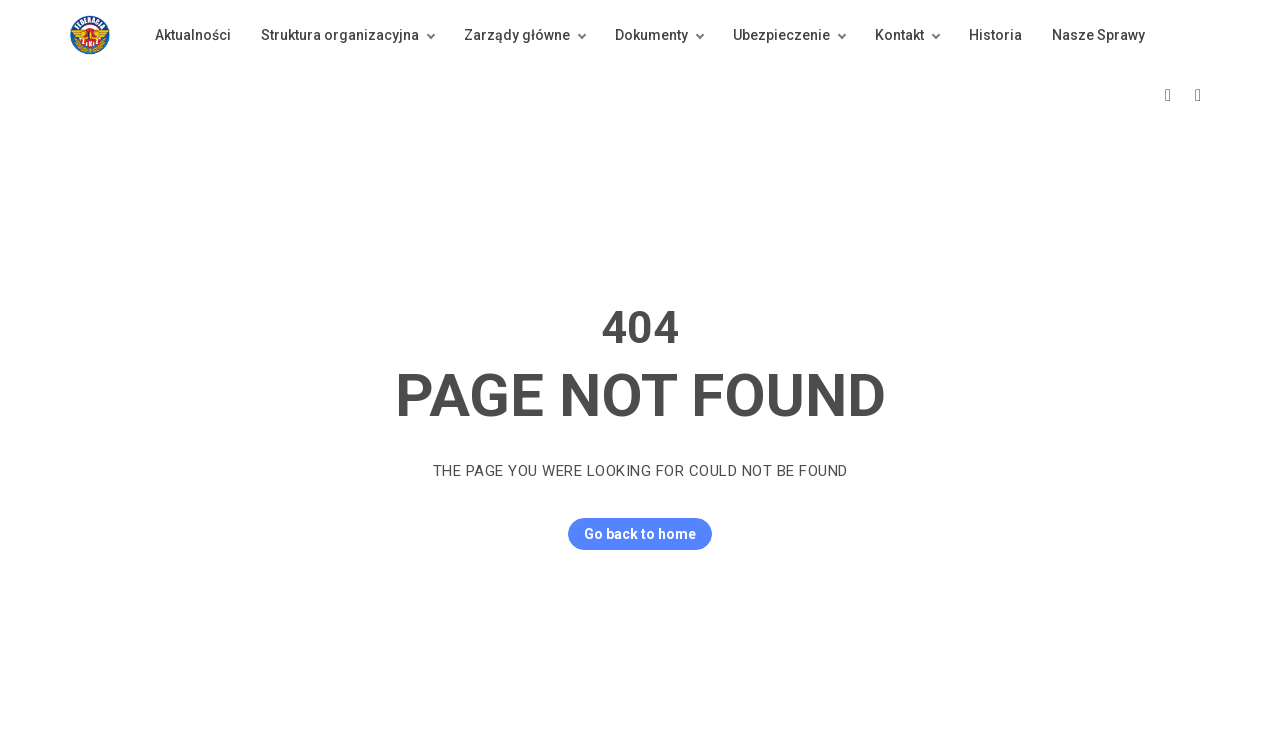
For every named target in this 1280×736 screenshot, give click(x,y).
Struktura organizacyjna (340, 35)
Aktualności (193, 35)
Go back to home (632, 534)
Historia (995, 35)
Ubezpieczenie (781, 35)
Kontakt (899, 35)
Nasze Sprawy (1098, 35)
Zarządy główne (517, 35)
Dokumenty (651, 35)
